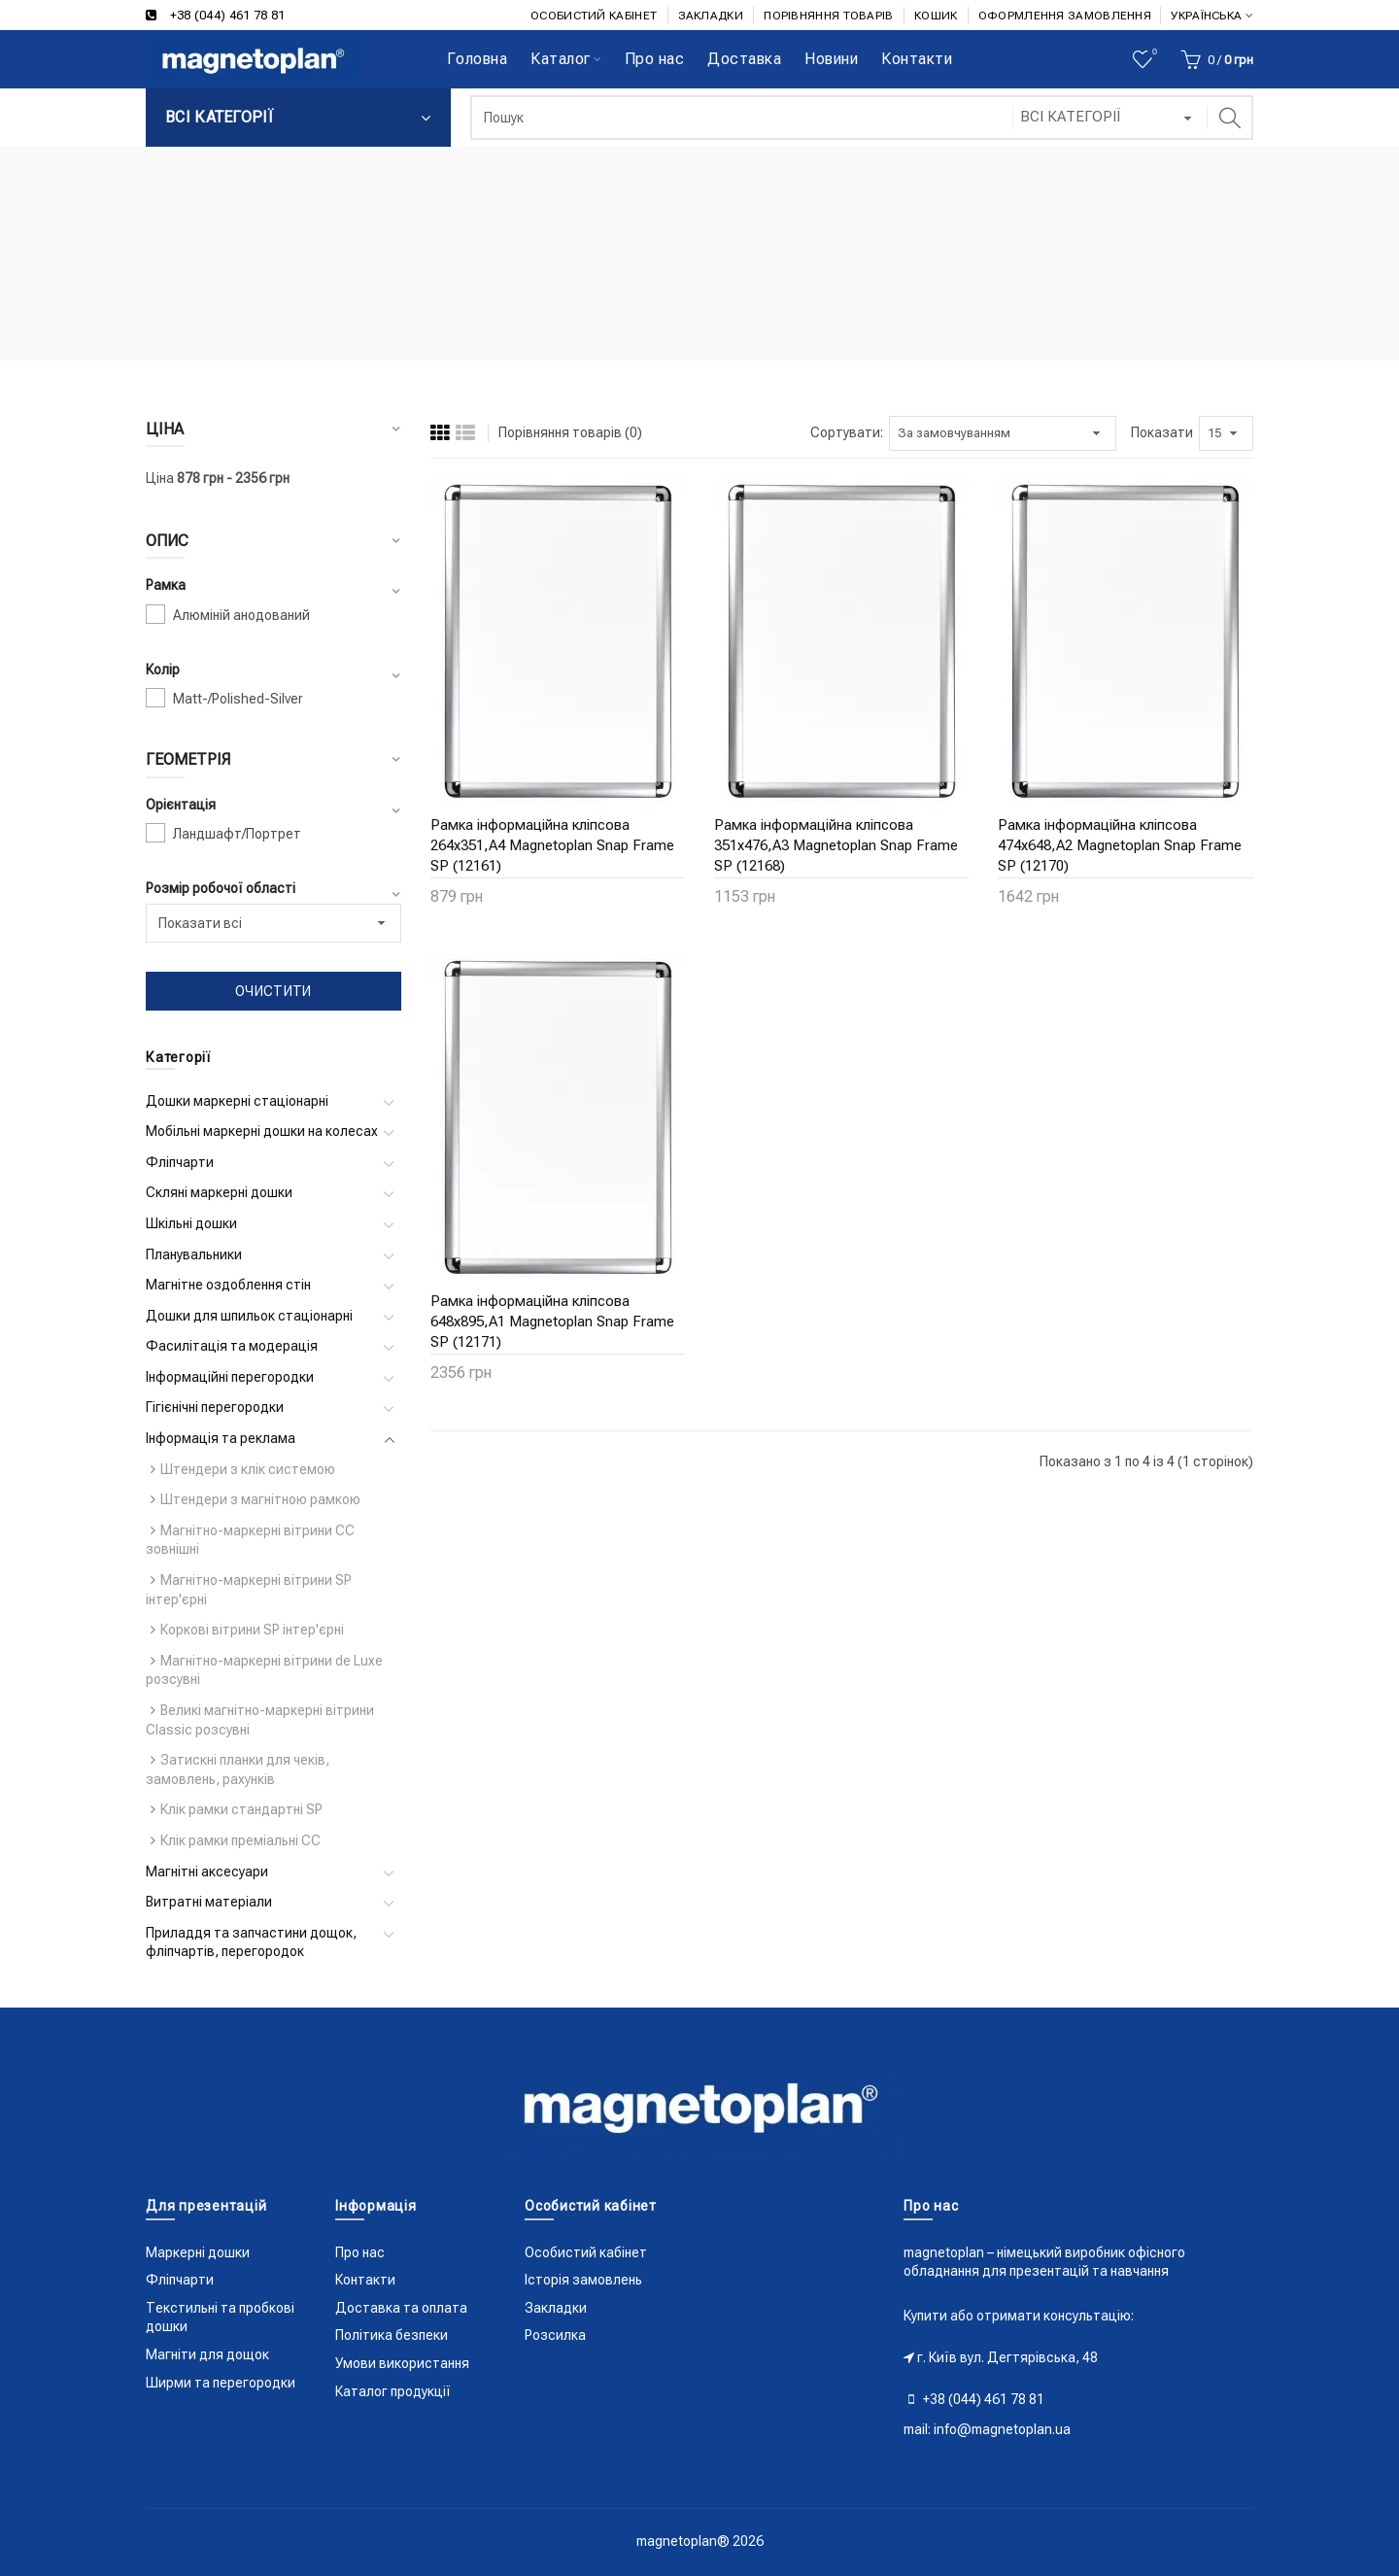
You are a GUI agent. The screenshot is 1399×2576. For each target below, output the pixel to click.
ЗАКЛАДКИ (710, 15)
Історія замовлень (583, 2279)
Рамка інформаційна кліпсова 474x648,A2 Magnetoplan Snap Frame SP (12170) (1120, 845)
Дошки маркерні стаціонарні (237, 1101)
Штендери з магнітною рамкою (260, 1499)
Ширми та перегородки (220, 2382)
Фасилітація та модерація (232, 1346)
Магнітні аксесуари (207, 1871)
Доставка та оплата (401, 2308)
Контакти (365, 2279)
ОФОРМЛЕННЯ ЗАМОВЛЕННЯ (1064, 15)
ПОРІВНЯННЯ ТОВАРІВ (828, 15)
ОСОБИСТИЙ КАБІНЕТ (593, 15)
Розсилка (555, 2335)
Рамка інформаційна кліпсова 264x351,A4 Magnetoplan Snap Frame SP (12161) (552, 845)
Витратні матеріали (209, 1901)
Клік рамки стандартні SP (241, 1809)
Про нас (360, 2252)
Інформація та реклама (220, 1438)
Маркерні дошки (198, 2252)
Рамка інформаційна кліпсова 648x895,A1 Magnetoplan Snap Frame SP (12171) (552, 1321)
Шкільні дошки (191, 1223)
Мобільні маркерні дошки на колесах (262, 1131)
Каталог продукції (393, 2391)
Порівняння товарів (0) (570, 432)
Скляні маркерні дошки (219, 1192)
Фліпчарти (180, 1162)
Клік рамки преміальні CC (240, 1840)
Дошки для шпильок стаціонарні (249, 1315)
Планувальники (194, 1254)
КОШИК (936, 15)
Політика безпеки (391, 2335)
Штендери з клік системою (247, 1469)
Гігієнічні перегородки (215, 1407)
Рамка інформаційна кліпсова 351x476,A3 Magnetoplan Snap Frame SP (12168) (836, 845)
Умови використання (402, 2363)
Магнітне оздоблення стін (228, 1284)
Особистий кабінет (586, 2252)
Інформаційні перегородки (230, 1377)
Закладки (556, 2308)
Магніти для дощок (207, 2354)
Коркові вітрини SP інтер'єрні (252, 1629)
